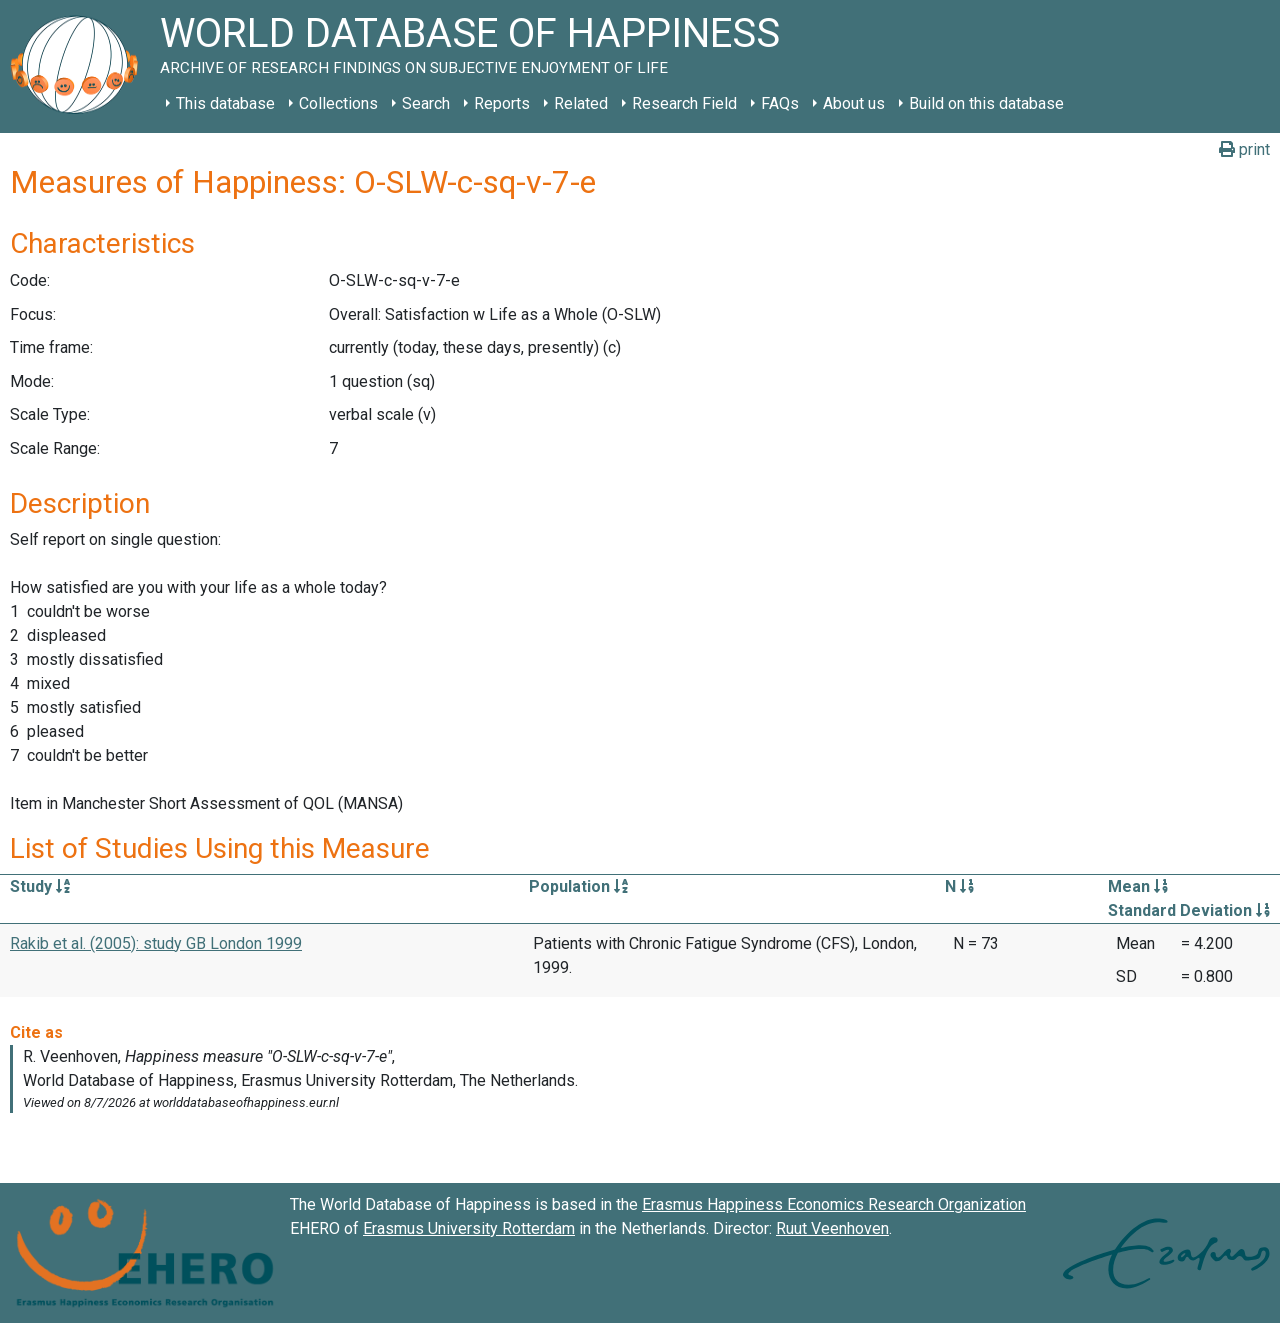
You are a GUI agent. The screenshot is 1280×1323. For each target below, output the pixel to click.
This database (225, 103)
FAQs (780, 103)
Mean (1138, 886)
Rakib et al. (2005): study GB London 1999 (156, 943)
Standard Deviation (1189, 910)
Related (581, 103)
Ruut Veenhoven (832, 1228)
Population (578, 886)
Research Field (684, 103)
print (1244, 149)
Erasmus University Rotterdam (469, 1228)
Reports (502, 103)
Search (426, 103)
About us (854, 103)
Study (40, 886)
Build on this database (986, 103)
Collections (338, 103)
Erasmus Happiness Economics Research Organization (834, 1204)
